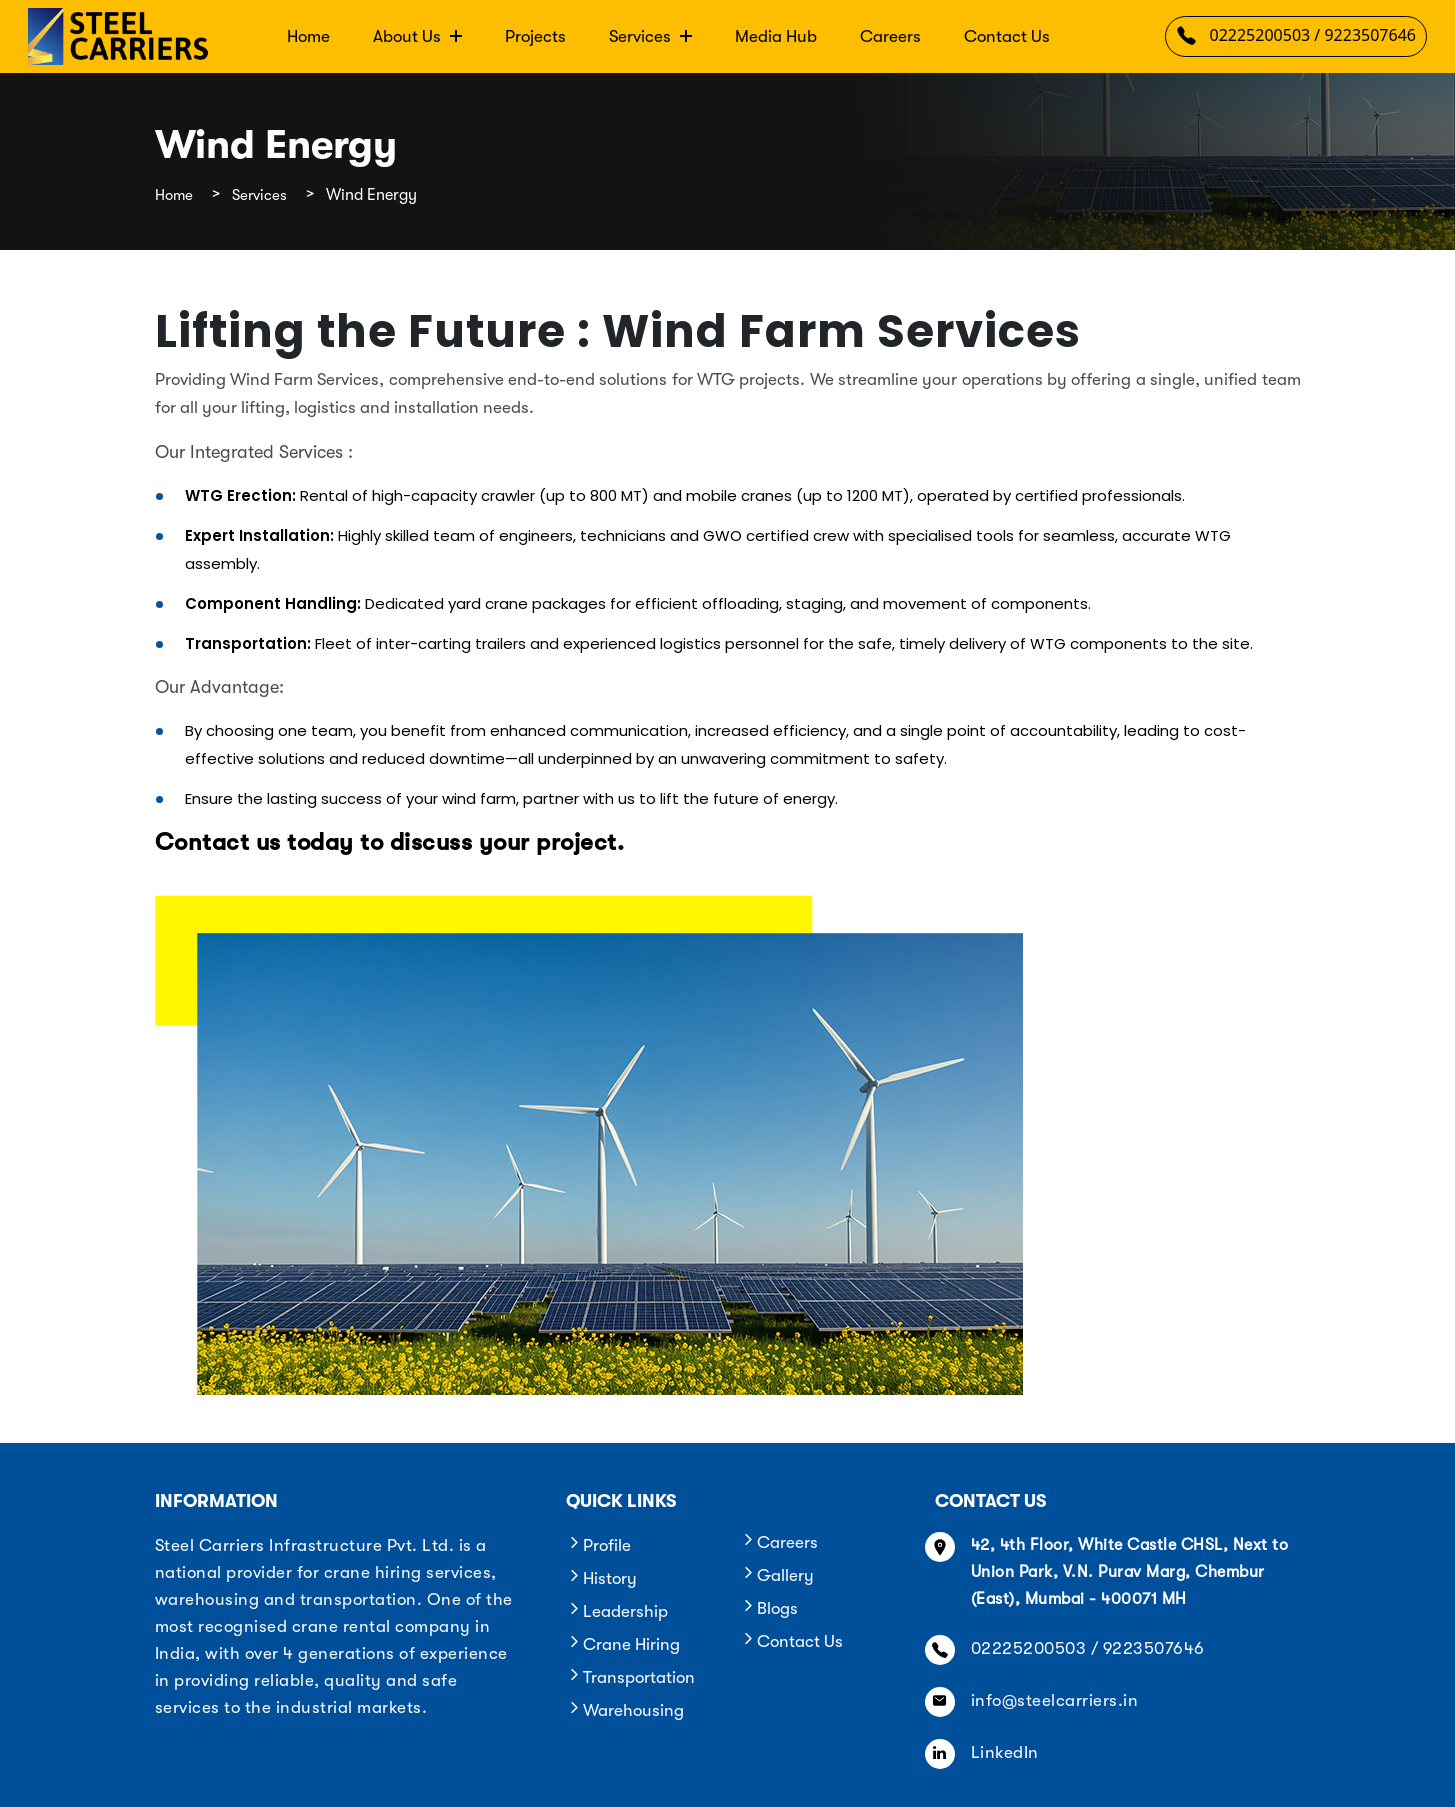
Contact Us (1007, 36)
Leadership (617, 1611)
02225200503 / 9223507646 (1296, 39)
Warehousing (625, 1710)
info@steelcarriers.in (1055, 1700)
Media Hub (776, 36)
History (601, 1578)
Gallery (777, 1575)
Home (308, 36)
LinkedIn (1005, 1752)
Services (650, 36)
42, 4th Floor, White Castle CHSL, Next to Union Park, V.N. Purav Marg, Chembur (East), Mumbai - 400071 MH (1130, 1572)
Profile (598, 1545)
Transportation (630, 1677)
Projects (535, 36)
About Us (417, 36)
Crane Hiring (623, 1644)
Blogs (769, 1608)
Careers (890, 36)
